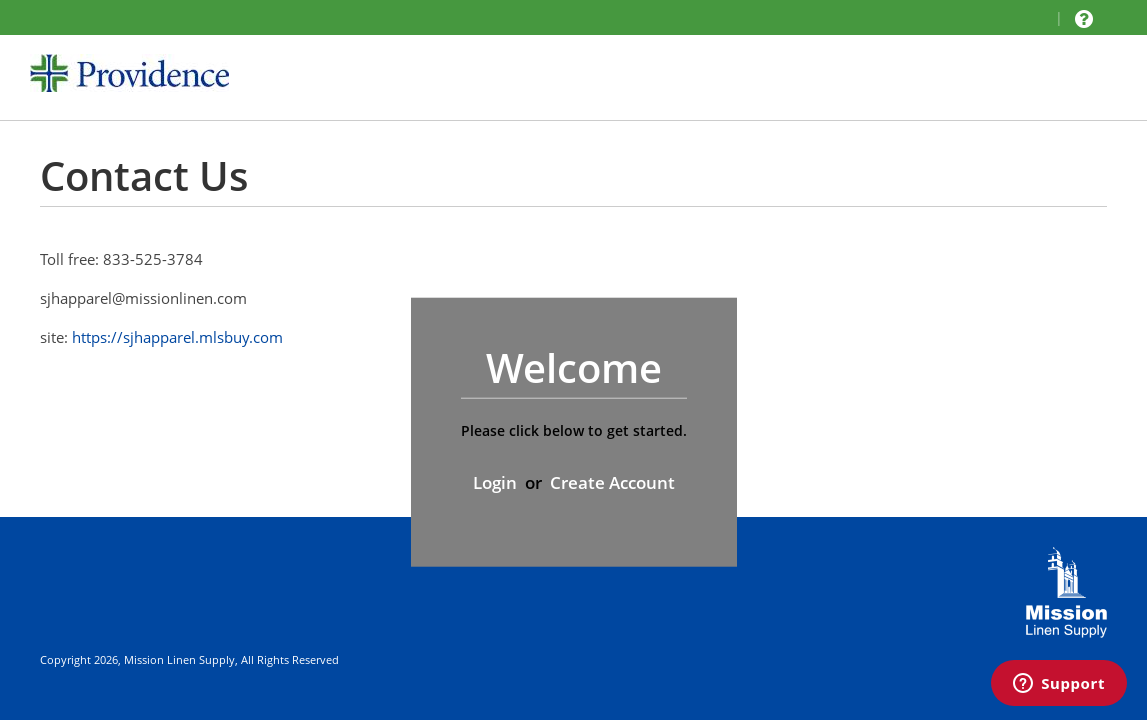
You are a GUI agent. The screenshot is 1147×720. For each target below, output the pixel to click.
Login (495, 482)
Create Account (612, 482)
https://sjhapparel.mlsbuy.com (177, 337)
